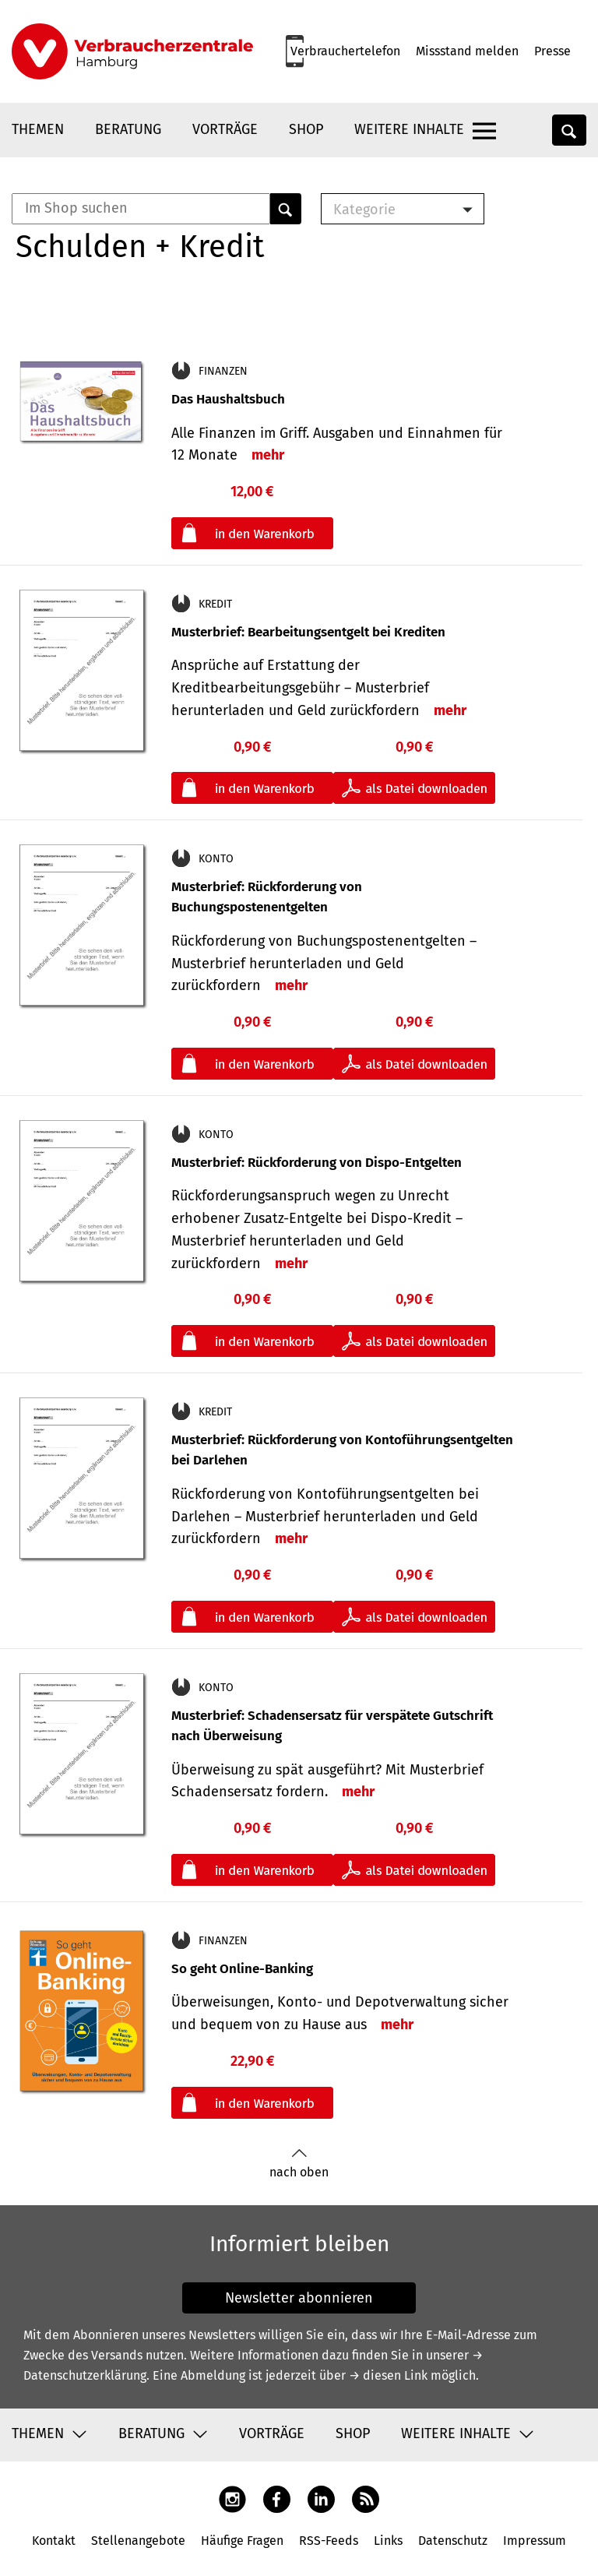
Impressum (534, 2540)
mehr (268, 454)
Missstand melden (467, 51)
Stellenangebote (138, 2540)
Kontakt (54, 2540)
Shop (306, 129)
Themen (38, 129)
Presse (552, 51)
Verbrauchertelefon (345, 51)
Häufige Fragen (242, 2540)
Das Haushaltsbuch (228, 399)
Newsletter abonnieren (299, 2297)
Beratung (128, 129)
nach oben (299, 2163)
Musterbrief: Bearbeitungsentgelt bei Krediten (308, 632)
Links (388, 2540)
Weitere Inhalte (409, 129)
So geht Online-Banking (242, 1969)
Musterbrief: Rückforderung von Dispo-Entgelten (316, 1162)
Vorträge (225, 129)
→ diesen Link (388, 2375)
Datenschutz (452, 2540)
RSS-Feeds (328, 2540)
